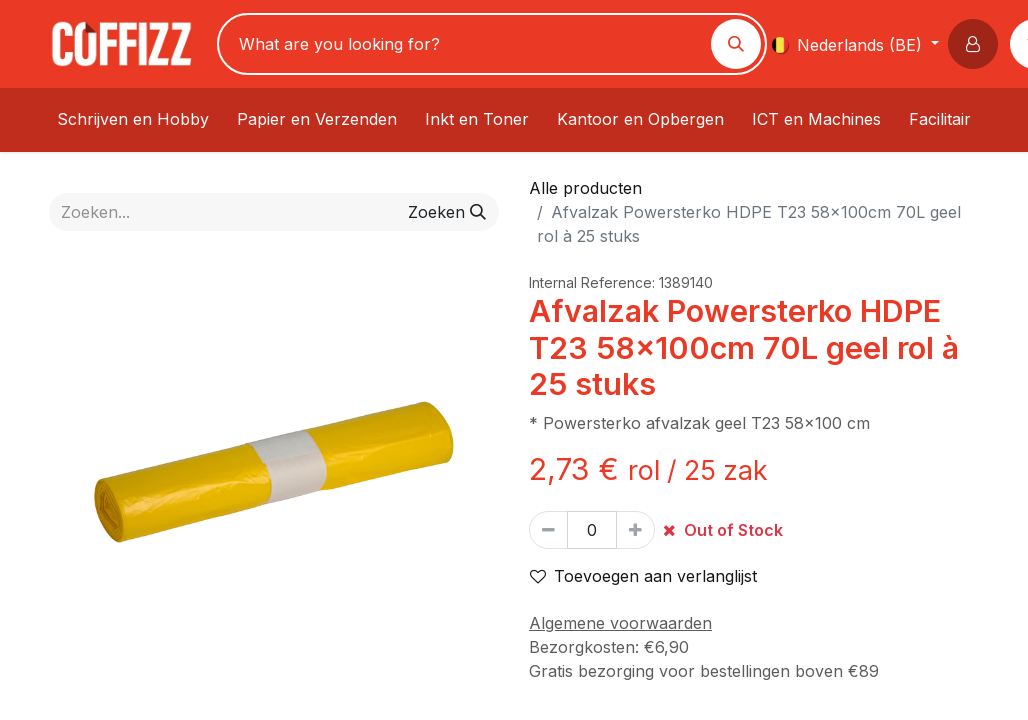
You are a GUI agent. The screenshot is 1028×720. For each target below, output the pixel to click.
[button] (977, 44)
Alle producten (585, 188)
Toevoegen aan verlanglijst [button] (643, 576)
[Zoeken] (736, 44)
